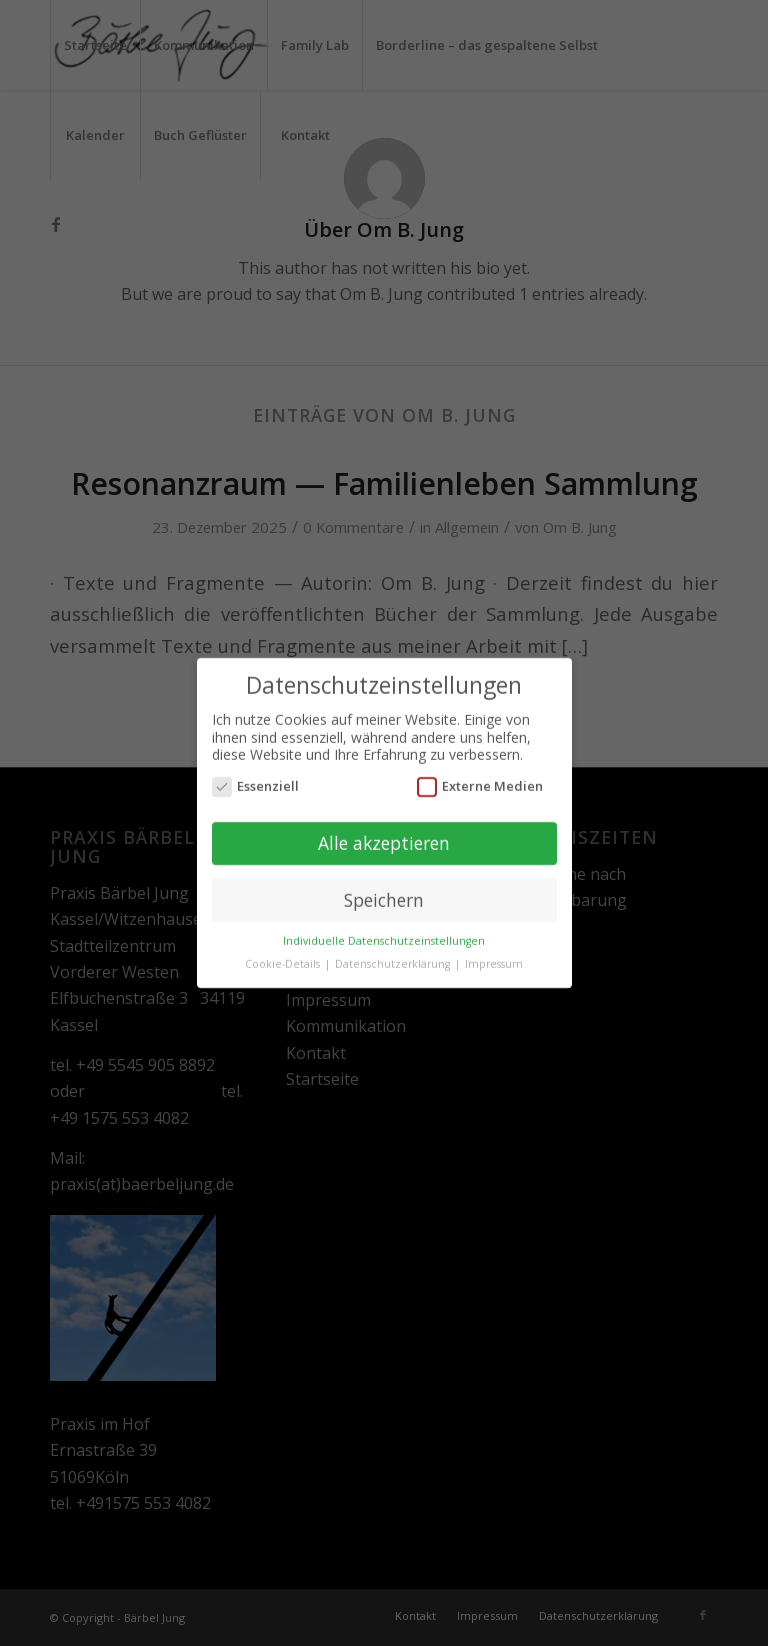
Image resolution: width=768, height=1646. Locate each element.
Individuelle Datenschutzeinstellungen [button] (384, 936)
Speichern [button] (384, 894)
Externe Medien (480, 780)
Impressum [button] (494, 959)
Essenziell (256, 780)
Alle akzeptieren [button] (384, 837)
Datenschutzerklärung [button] (394, 959)
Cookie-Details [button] (284, 959)
